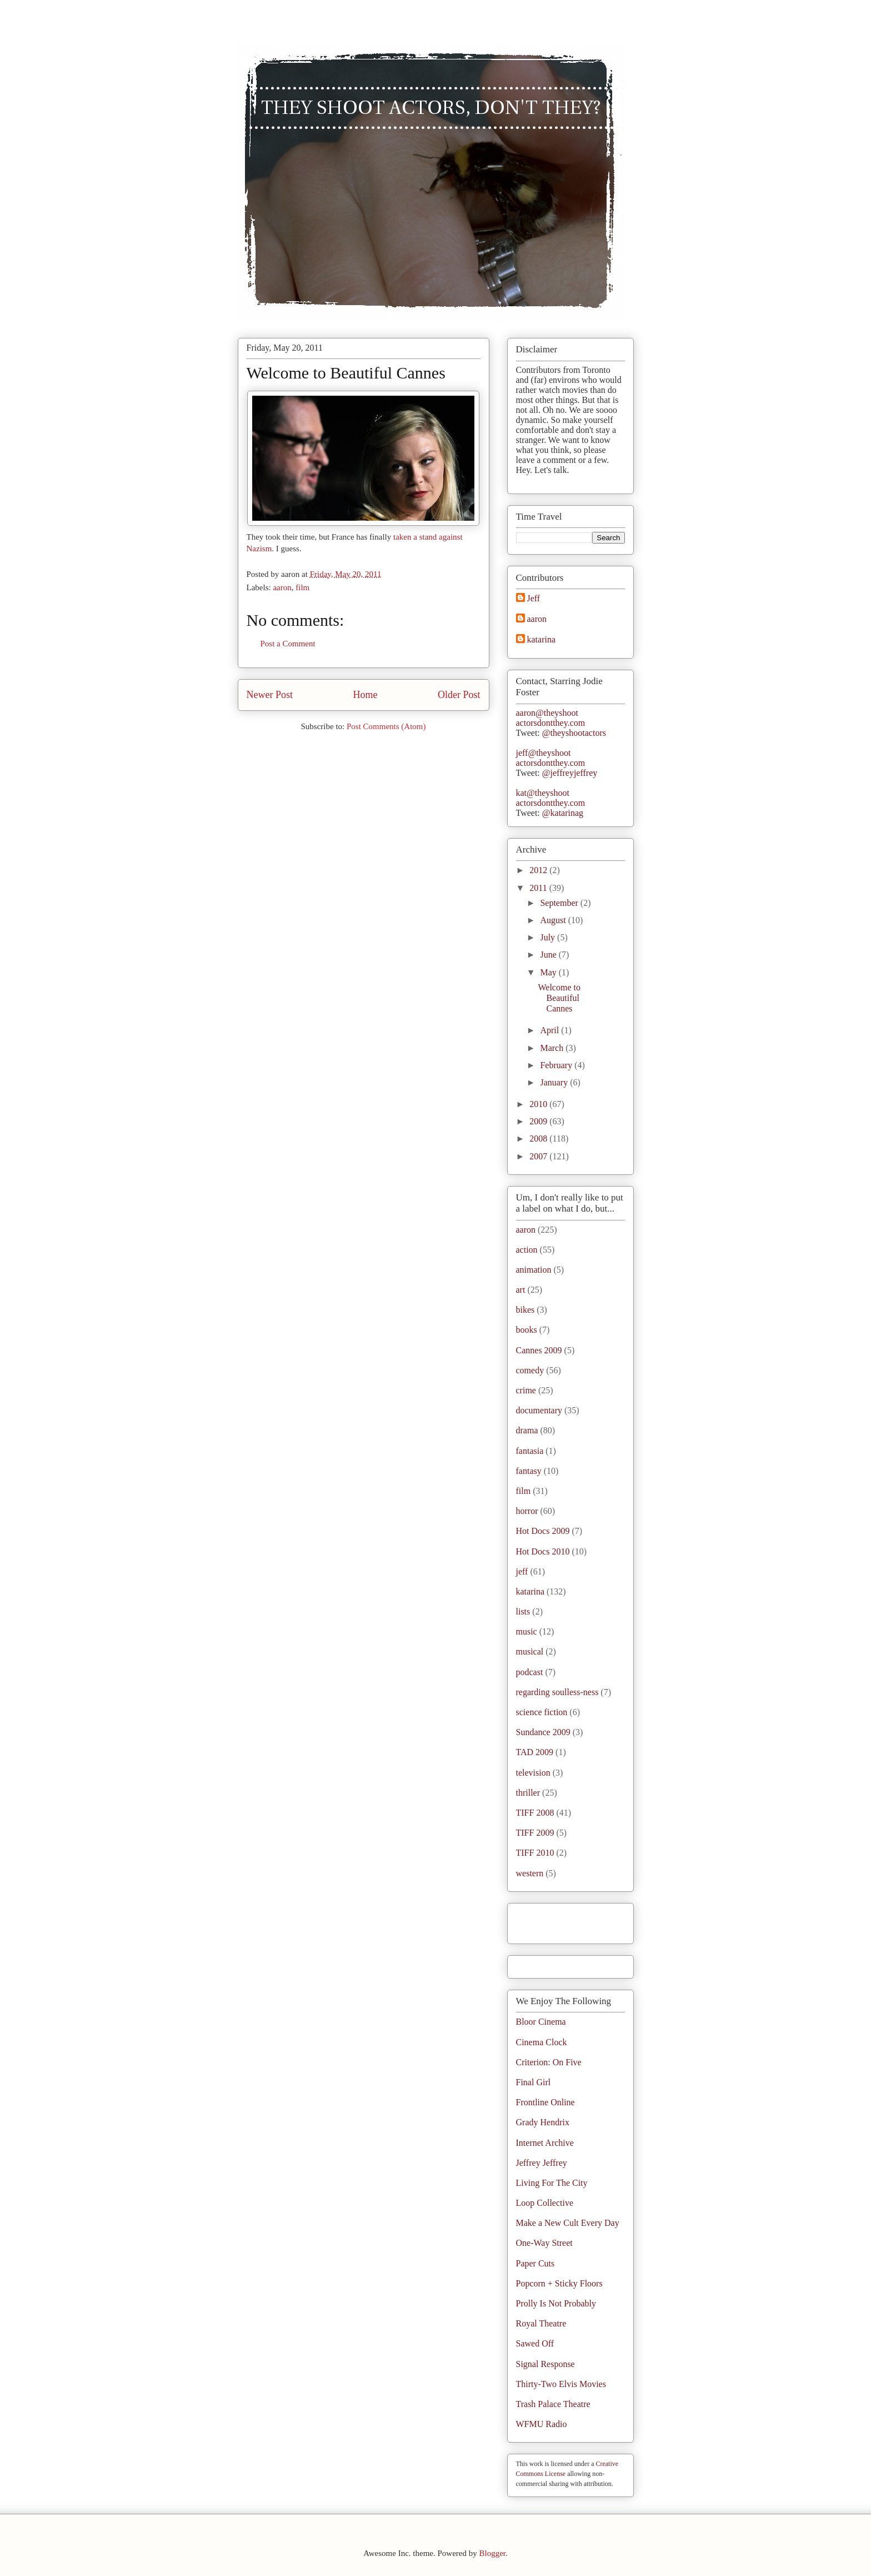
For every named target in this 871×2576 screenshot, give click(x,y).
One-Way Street (544, 2243)
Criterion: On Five (549, 2062)
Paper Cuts (535, 2263)
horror (527, 1511)
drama (527, 1430)
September (560, 903)
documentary (539, 1410)
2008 (539, 1138)
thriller (528, 1792)
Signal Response (545, 2364)
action (527, 1249)
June (549, 954)
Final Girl (533, 2082)
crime (526, 1390)
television (533, 1772)
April (550, 1030)
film (302, 587)
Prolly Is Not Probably (556, 2303)
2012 (539, 870)
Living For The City (552, 2183)
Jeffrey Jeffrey (541, 2163)
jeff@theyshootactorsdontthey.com (550, 758)
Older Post (459, 694)
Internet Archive (545, 2143)
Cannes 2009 (539, 1350)
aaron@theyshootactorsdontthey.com (550, 718)
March (552, 1048)
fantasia (530, 1451)
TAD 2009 (535, 1752)
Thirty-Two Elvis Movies (561, 2384)
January (555, 1082)
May (549, 972)
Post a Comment (288, 643)
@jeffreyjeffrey (569, 773)
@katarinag (562, 813)
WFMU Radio (541, 2424)
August (554, 920)
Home (365, 694)
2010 (539, 1104)
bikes (525, 1309)
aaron (282, 587)
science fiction (542, 1712)
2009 (539, 1121)
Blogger (492, 2553)
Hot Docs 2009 (543, 1531)
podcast (529, 1672)
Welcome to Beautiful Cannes (346, 372)
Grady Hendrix (542, 2122)
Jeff (533, 598)
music (526, 1631)
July (548, 937)
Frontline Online (545, 2102)
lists (523, 1611)
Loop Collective (545, 2203)
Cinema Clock (541, 2042)
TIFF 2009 (535, 1832)
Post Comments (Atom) (386, 726)
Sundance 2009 (543, 1732)
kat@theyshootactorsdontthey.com (550, 798)
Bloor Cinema (541, 2021)
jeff (522, 1571)
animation (534, 1269)
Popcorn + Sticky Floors (559, 2283)
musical (530, 1651)
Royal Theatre (541, 2323)
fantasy (529, 1471)
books (526, 1329)
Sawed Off (535, 2343)
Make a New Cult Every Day (567, 2223)
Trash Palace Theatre (553, 2404)
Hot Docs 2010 (543, 1551)
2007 (539, 1156)
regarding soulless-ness (557, 1692)
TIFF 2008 (535, 1812)
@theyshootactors (574, 733)
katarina (541, 639)
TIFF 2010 (535, 1852)
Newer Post (270, 694)
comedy (530, 1370)
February (557, 1065)
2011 (539, 888)
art (520, 1289)
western (530, 1873)
